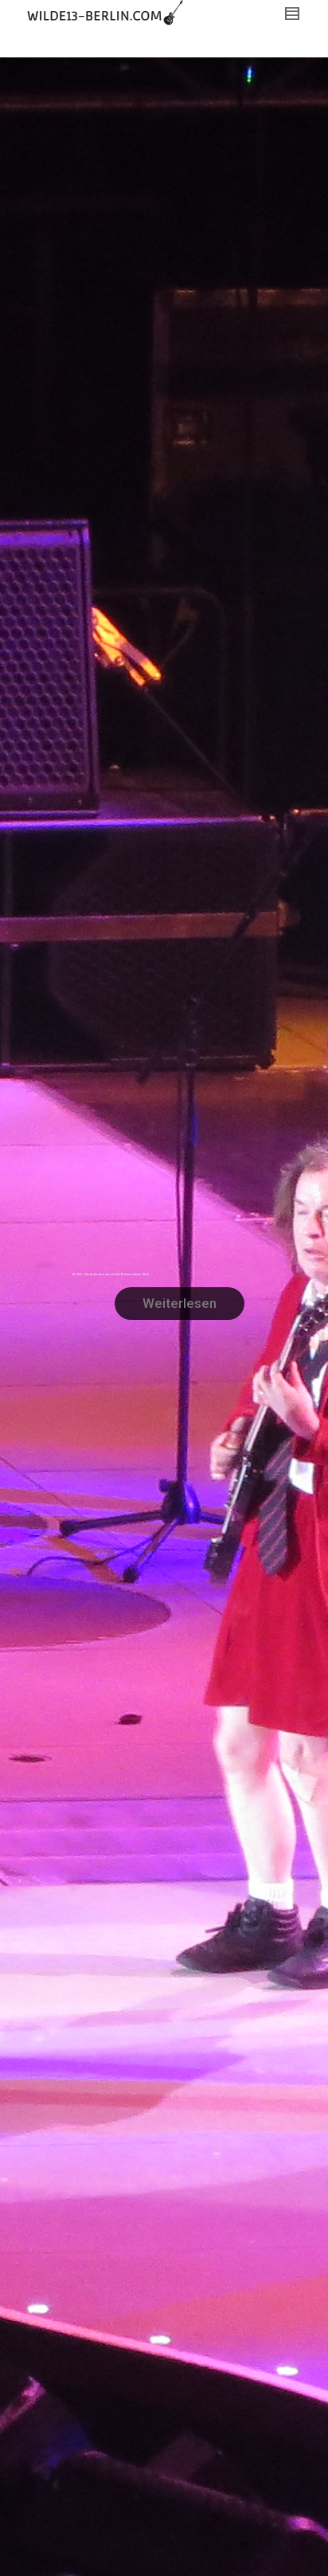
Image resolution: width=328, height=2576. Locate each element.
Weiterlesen (180, 1303)
